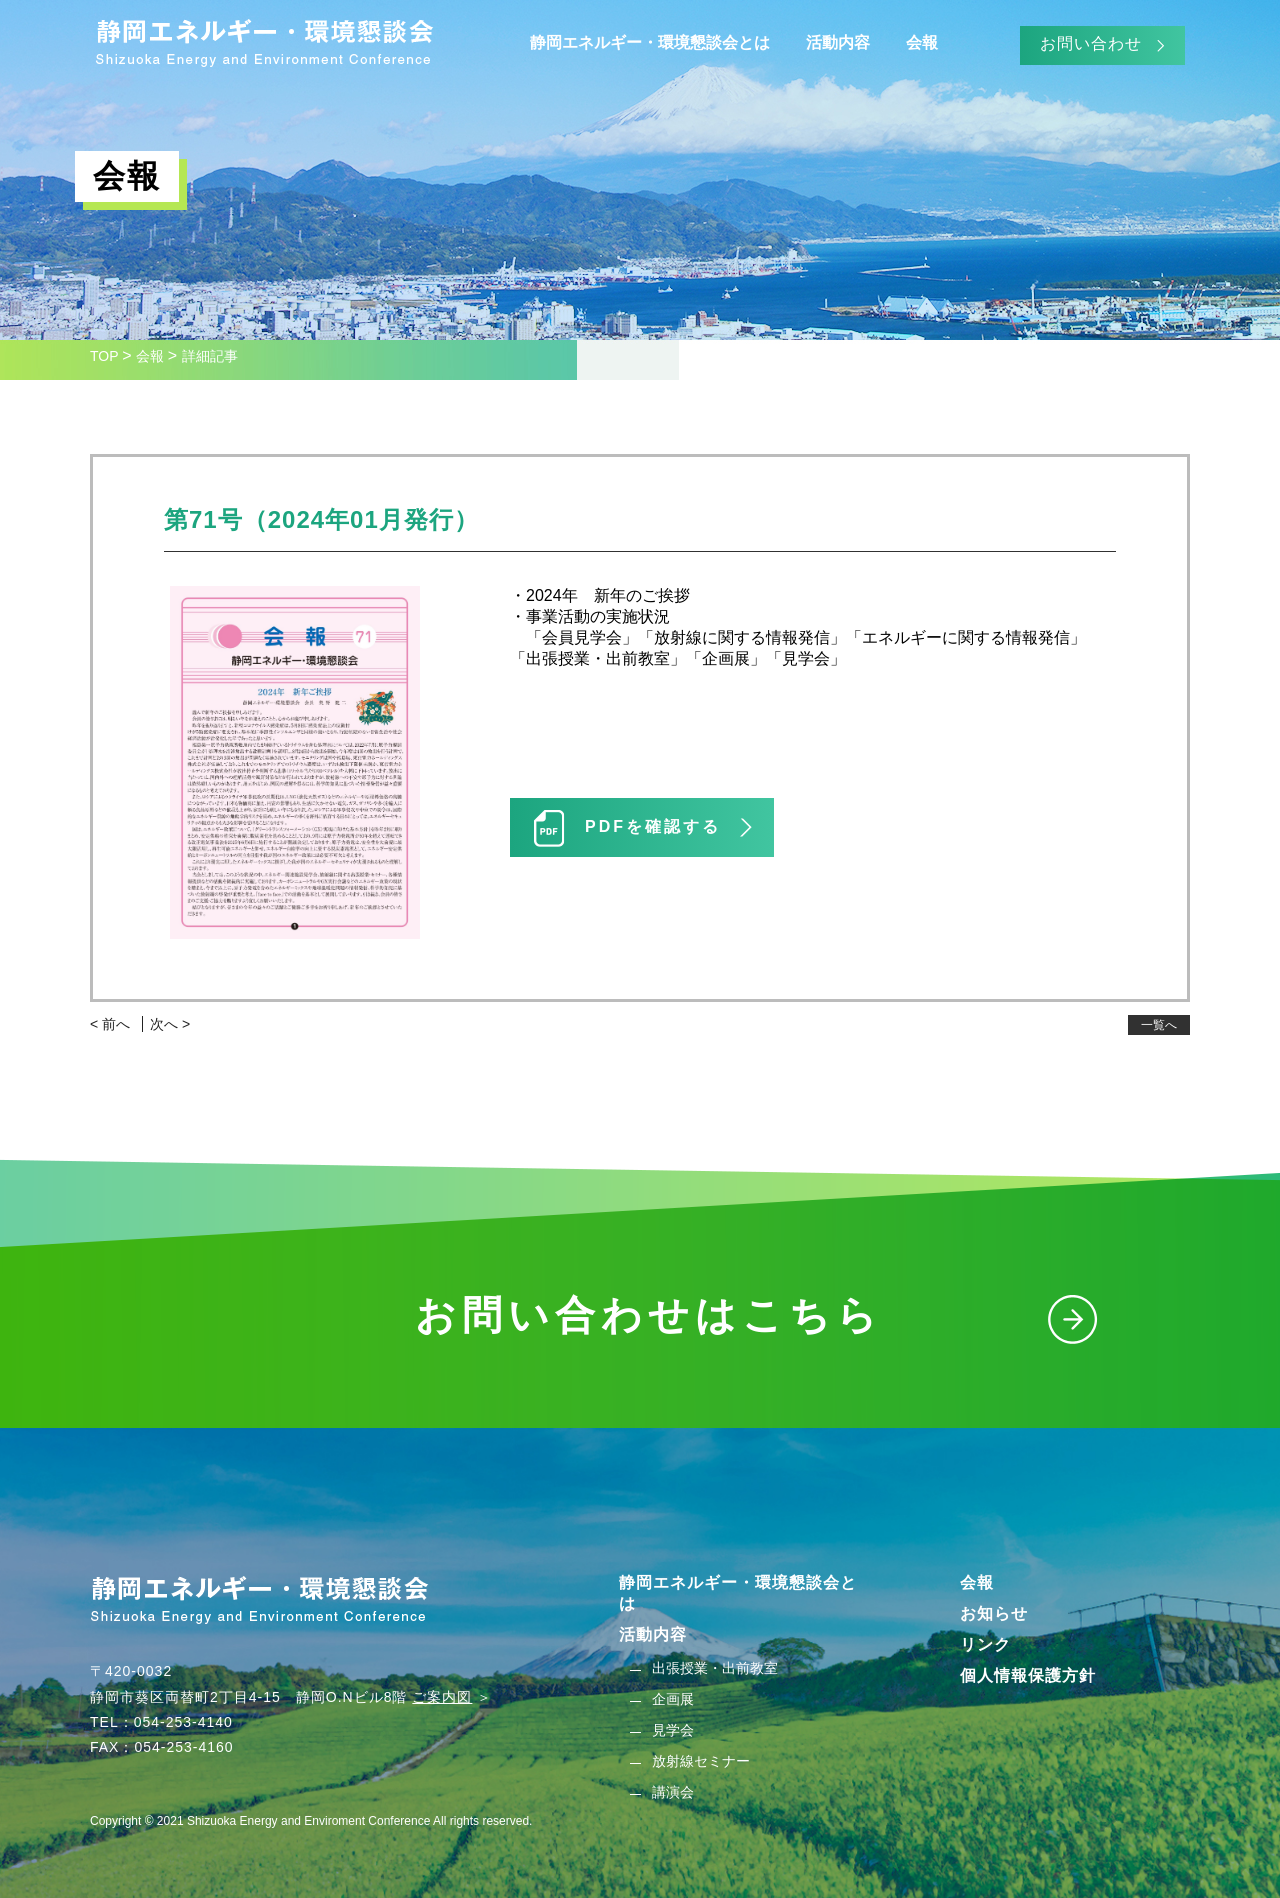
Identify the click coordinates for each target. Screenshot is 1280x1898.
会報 (922, 42)
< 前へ (110, 1024)
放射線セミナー (701, 1761)
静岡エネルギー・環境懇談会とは (650, 42)
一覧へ (1159, 1025)
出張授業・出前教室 (715, 1668)
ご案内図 (442, 1697)
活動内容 (838, 42)
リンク (985, 1644)
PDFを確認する (653, 826)
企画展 (673, 1699)
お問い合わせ (1091, 43)
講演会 (673, 1792)
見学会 (673, 1730)
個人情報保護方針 (1028, 1675)
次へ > (170, 1024)
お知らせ (994, 1613)
